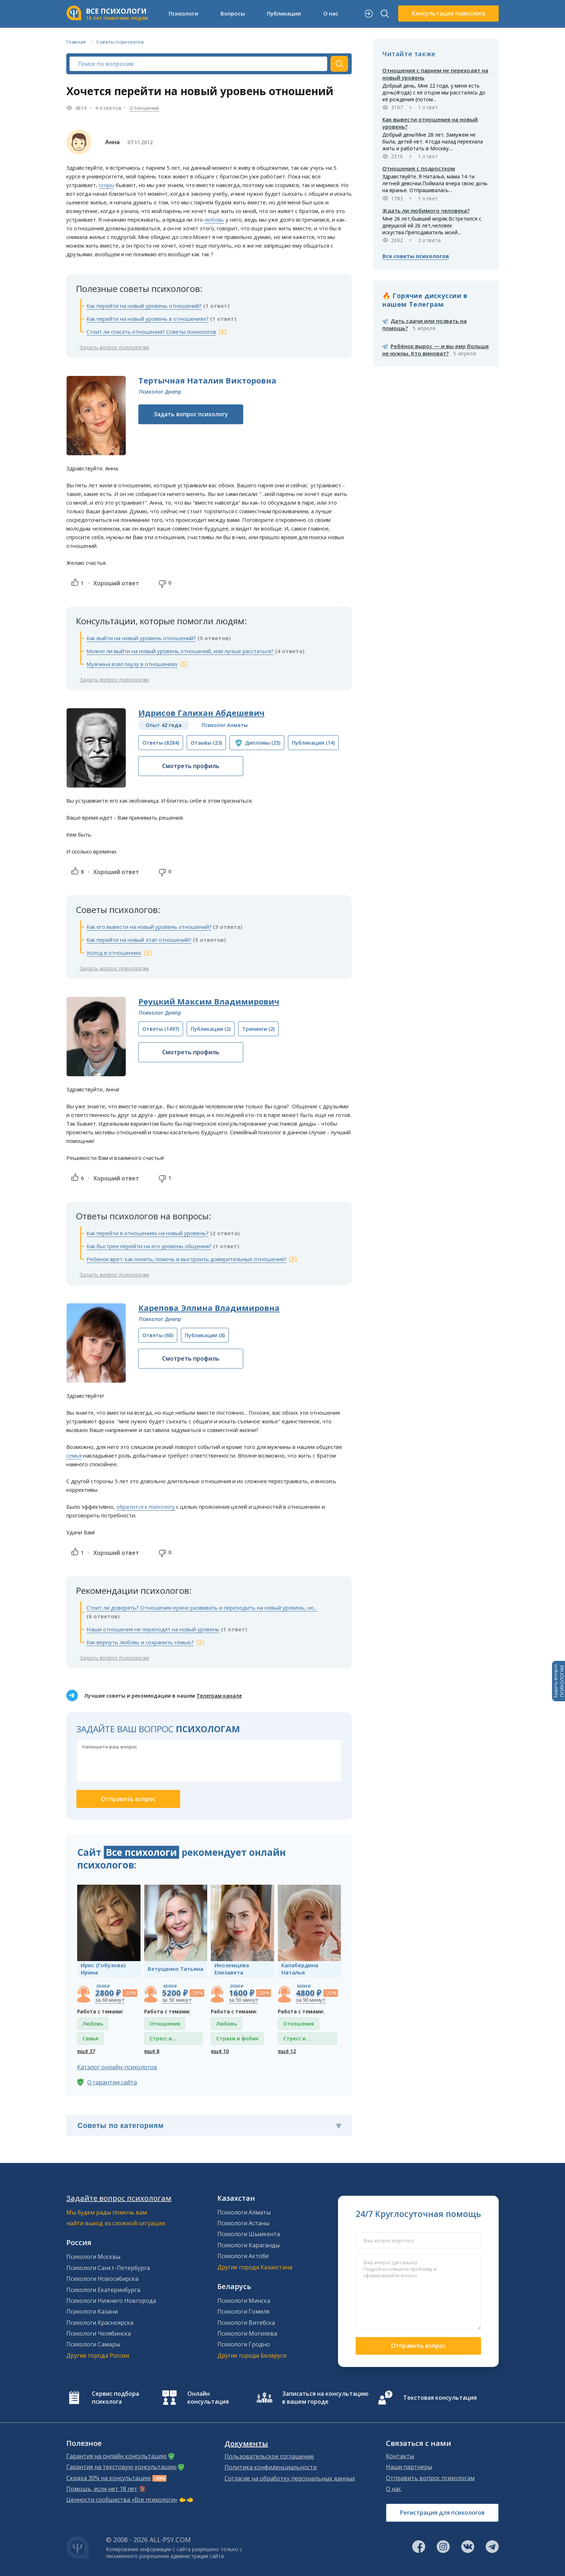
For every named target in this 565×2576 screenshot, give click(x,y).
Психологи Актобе (243, 2256)
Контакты (400, 2456)
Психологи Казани (92, 2311)
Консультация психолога (448, 13)
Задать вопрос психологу (191, 414)
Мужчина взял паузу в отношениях (132, 664)
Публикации (284, 13)
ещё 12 (287, 2051)
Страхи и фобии (237, 2038)
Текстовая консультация (440, 2398)
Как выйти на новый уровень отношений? (141, 638)
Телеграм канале (219, 1695)
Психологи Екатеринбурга (103, 2290)
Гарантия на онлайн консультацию (116, 2456)
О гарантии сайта (112, 2082)
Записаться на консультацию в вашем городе (325, 2398)
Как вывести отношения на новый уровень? (430, 123)
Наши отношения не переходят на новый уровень (152, 1629)
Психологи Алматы (244, 2212)
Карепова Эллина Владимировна (209, 1307)
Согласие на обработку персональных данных (289, 2478)
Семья (90, 2038)
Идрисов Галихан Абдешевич (201, 712)
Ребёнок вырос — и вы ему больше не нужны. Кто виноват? (435, 349)
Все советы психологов (415, 256)
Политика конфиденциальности (270, 2467)
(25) (262, 742)
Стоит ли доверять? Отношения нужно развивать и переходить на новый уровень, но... (201, 1607)
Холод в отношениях (113, 952)
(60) (157, 1335)
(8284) (160, 742)
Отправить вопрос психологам (430, 2478)
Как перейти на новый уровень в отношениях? (147, 318)
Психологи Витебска (246, 2323)
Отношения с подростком (418, 168)
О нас (330, 13)
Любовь (93, 2023)
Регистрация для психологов (442, 2513)
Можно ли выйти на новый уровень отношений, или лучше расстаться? (179, 651)
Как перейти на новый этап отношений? (138, 939)
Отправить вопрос (418, 2346)
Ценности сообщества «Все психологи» (122, 2500)
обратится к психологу (145, 1506)
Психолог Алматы (224, 725)
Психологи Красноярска (99, 2323)
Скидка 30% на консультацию (108, 2478)
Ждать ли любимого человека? (426, 210)
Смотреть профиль (190, 766)
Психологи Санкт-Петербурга (108, 2268)
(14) (313, 742)
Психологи (183, 13)
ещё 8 (151, 2051)
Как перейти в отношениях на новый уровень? (147, 1233)
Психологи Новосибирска (102, 2279)
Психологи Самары (93, 2344)
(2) (211, 1028)
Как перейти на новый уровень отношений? (144, 305)
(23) (206, 742)
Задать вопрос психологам (114, 347)
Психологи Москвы (93, 2257)
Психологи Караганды (248, 2245)
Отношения (144, 108)
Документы (246, 2443)
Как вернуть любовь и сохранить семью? (140, 1642)
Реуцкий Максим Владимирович (208, 1001)
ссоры (106, 185)
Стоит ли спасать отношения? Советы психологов (151, 331)
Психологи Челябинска (98, 2333)
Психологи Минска (243, 2301)
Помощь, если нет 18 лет (101, 2489)
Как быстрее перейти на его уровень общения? (149, 1246)
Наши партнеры (409, 2467)
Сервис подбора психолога (115, 2398)
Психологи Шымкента (248, 2234)
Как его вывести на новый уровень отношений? (149, 926)
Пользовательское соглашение (269, 2456)
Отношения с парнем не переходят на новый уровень (435, 74)
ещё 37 (86, 2051)
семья (74, 1455)
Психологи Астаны (243, 2223)
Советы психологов (120, 42)
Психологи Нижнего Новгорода (111, 2301)
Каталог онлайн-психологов (117, 2067)
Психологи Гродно (243, 2344)
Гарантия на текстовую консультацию (121, 2467)
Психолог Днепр (160, 391)
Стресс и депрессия (163, 2040)
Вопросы (233, 13)
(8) (205, 1335)
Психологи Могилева (247, 2333)
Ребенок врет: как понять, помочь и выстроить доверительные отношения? (186, 1259)
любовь (214, 219)
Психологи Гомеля (243, 2311)
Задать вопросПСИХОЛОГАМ (558, 1681)
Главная (76, 42)
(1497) (160, 1028)
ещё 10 (220, 2051)
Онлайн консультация (208, 2398)
